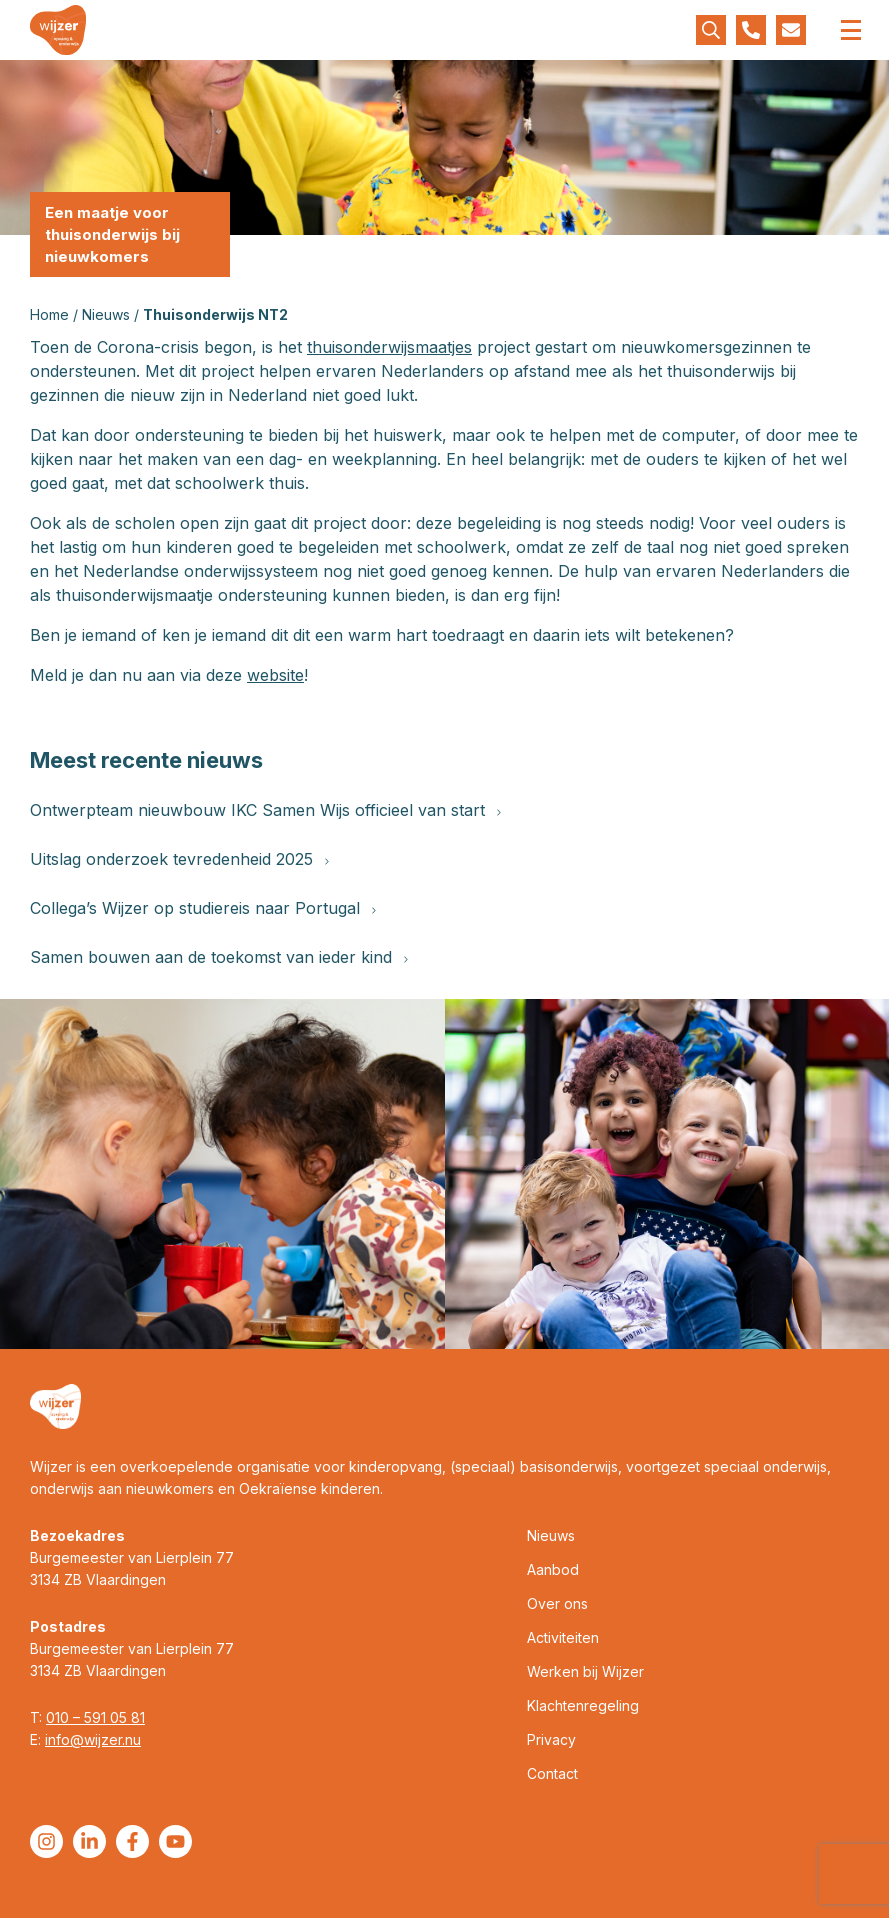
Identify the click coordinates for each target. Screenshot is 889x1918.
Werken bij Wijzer (585, 1671)
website (275, 675)
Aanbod (553, 1569)
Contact (552, 1773)
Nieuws (106, 314)
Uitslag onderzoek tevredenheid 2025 (179, 859)
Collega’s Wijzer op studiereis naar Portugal (203, 908)
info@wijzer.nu (93, 1739)
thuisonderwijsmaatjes (389, 347)
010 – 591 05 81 (95, 1717)
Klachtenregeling (583, 1705)
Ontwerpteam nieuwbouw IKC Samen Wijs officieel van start (265, 810)
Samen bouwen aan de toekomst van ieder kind (219, 957)
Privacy (551, 1739)
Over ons (557, 1603)
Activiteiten (563, 1637)
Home (49, 314)
